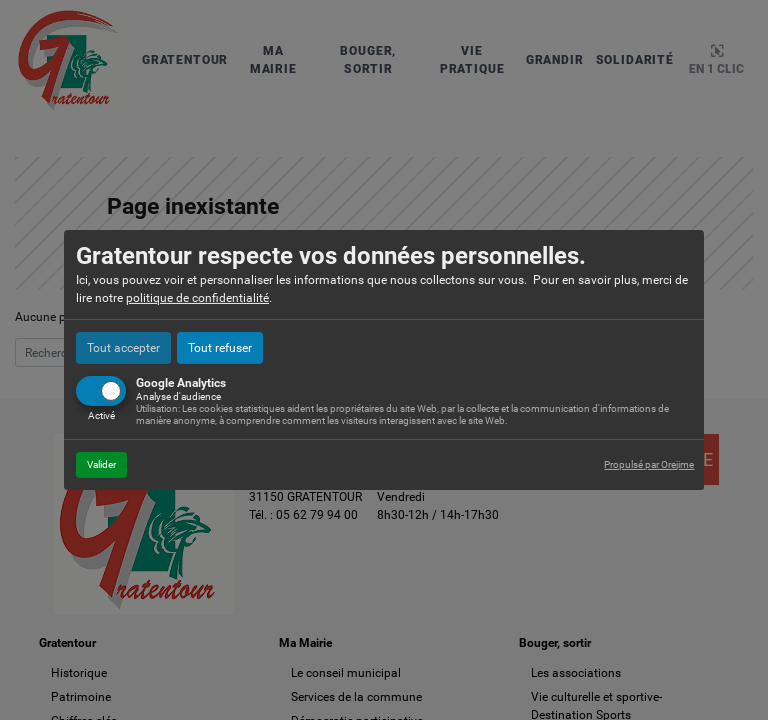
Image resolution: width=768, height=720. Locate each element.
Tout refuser (220, 348)
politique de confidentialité (197, 298)
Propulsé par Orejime (649, 464)
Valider (101, 464)
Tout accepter (123, 348)
